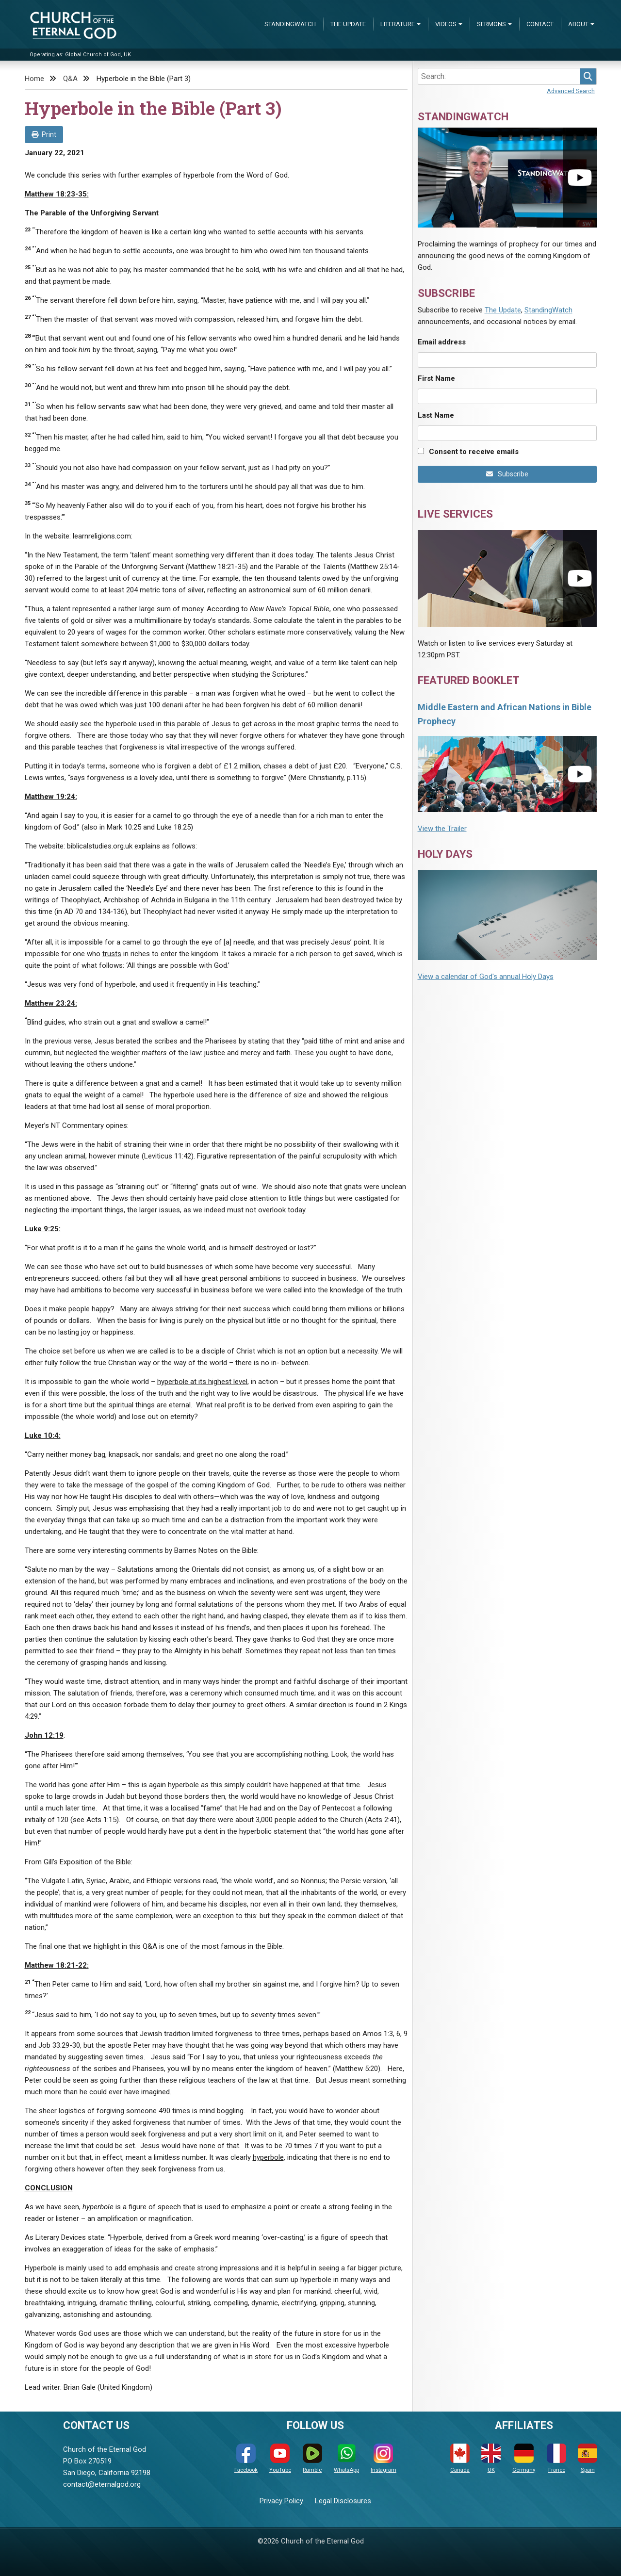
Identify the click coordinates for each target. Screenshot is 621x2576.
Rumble (312, 2458)
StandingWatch (290, 24)
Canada (460, 2458)
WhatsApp (346, 2458)
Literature (397, 24)
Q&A (70, 78)
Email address (442, 342)
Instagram (383, 2458)
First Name (436, 378)
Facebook (246, 2458)
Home (34, 78)
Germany (523, 2458)
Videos (446, 24)
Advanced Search (571, 91)
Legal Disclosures (343, 2500)
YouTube (280, 2458)
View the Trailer (442, 828)
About (578, 24)
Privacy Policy (281, 2500)
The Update (348, 24)
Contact (540, 24)
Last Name (436, 415)
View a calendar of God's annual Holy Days (486, 976)
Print (44, 134)
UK (491, 2458)
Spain (587, 2458)
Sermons (491, 24)
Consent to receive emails (474, 451)
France (556, 2458)
